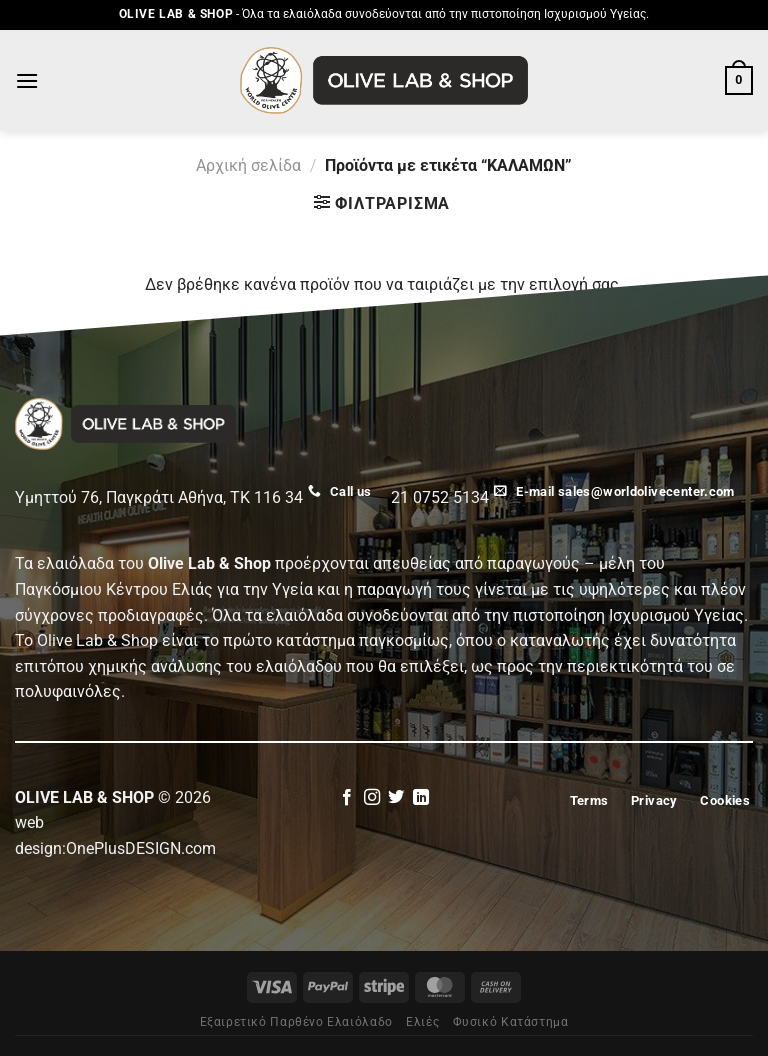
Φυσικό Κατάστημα (511, 1022)
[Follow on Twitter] (396, 798)
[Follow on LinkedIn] (421, 798)
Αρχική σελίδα (248, 165)
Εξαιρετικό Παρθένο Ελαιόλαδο (296, 1022)
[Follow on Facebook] (347, 798)
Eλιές (422, 1022)
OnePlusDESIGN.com (141, 848)
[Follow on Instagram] (372, 798)
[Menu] (27, 80)
